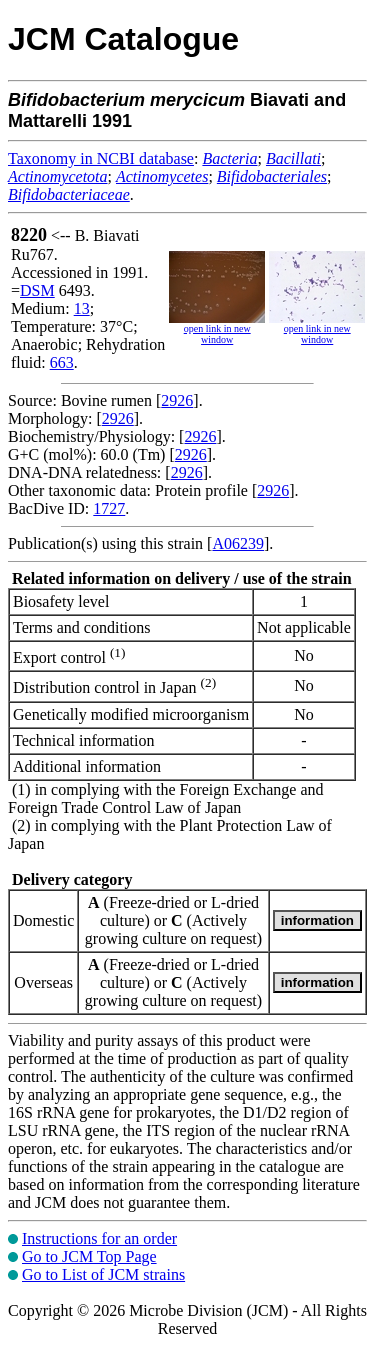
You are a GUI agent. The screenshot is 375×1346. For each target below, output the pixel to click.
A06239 (238, 543)
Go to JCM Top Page (89, 1256)
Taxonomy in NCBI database (101, 158)
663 (62, 362)
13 (82, 308)
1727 (109, 508)
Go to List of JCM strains (103, 1274)
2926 (177, 400)
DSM (37, 290)
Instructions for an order (99, 1238)
